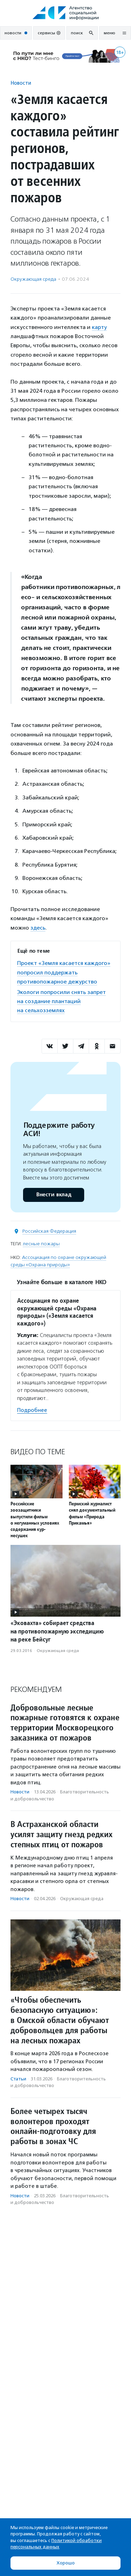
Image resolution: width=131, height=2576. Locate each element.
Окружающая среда (33, 279)
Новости (20, 83)
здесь (37, 927)
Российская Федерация (49, 1231)
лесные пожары (41, 1244)
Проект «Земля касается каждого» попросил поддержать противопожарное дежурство (63, 972)
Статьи (18, 2078)
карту (99, 327)
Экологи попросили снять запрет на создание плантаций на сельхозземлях (61, 1001)
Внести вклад (53, 1194)
